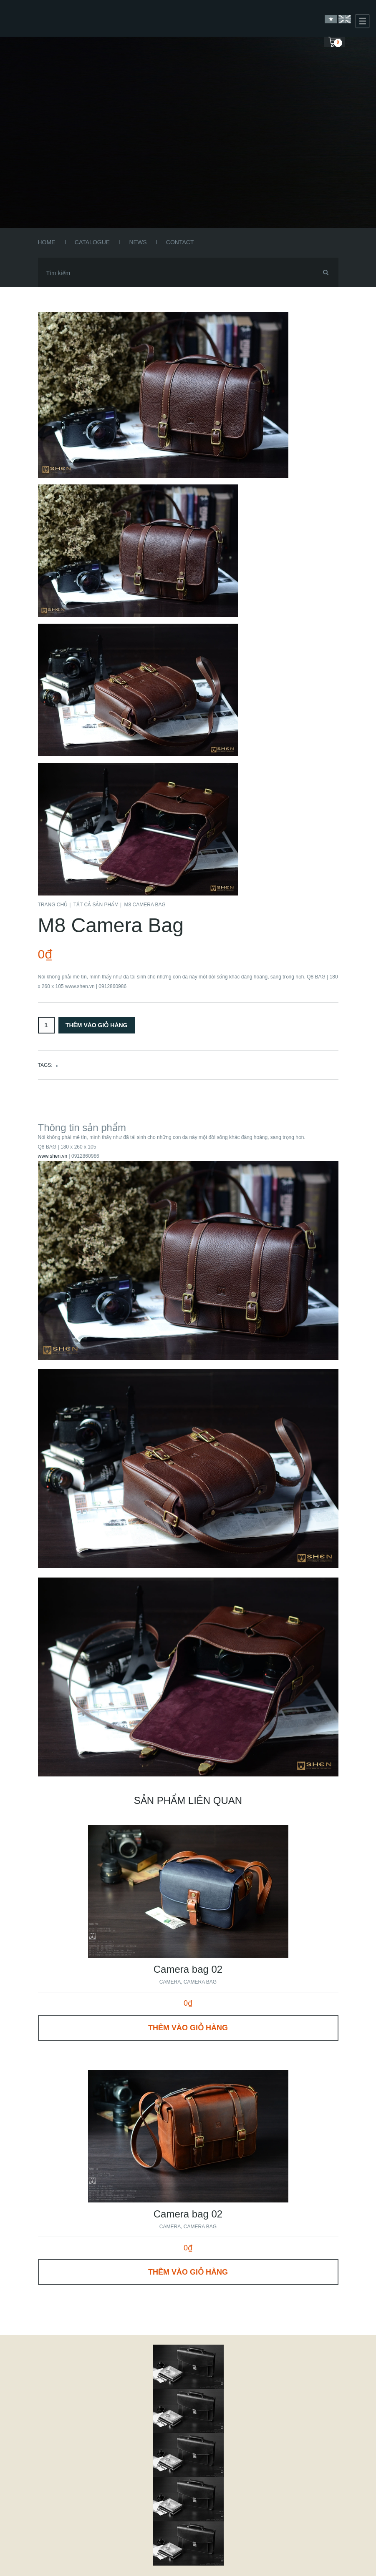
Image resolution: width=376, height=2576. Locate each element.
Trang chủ (53, 905)
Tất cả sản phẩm (96, 905)
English (344, 19)
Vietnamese (331, 19)
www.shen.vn (53, 1156)
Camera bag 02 (188, 1969)
